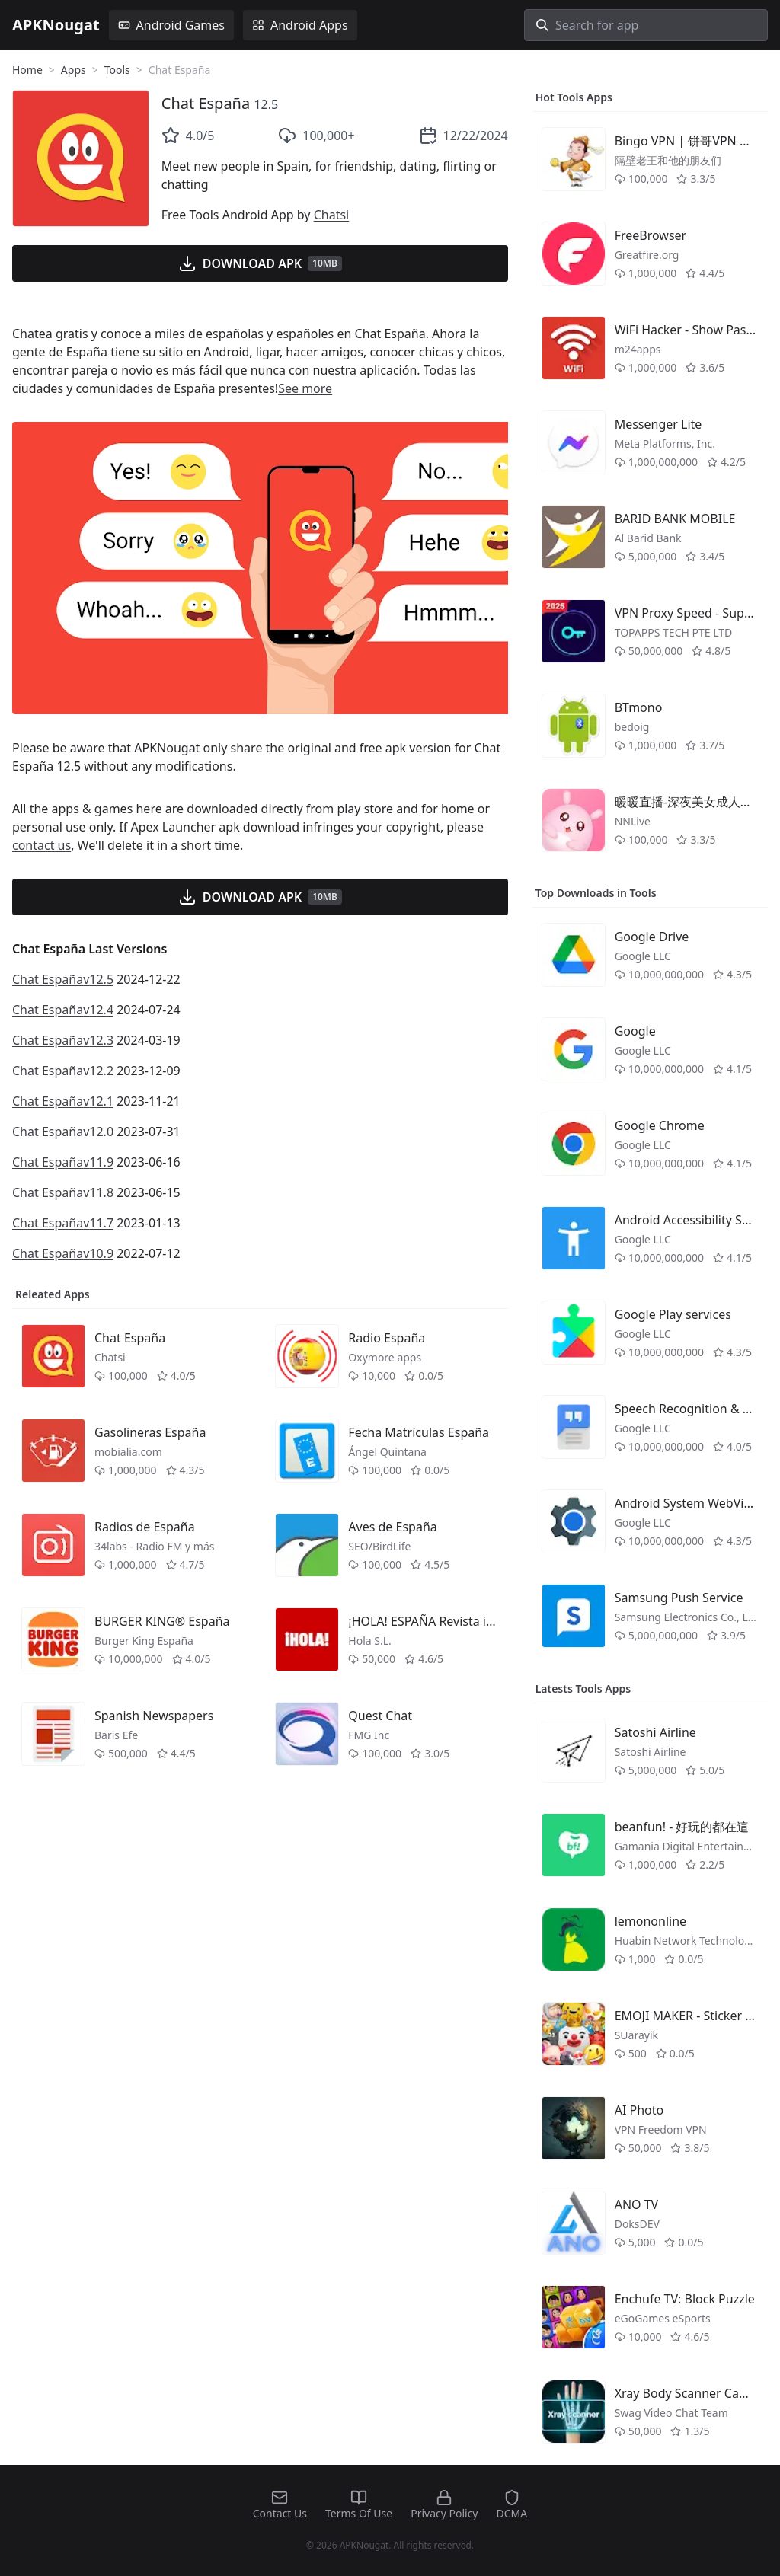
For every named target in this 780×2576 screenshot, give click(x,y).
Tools (117, 69)
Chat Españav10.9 (62, 1253)
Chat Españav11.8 (62, 1192)
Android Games (171, 25)
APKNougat (56, 24)
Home (27, 69)
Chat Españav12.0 (62, 1131)
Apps (73, 69)
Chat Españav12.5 (62, 979)
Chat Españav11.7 (62, 1223)
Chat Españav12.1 (62, 1101)
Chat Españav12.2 (62, 1070)
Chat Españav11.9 (62, 1162)
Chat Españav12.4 (62, 1009)
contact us (41, 845)
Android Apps (300, 25)
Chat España (205, 103)
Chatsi (332, 214)
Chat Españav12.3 (62, 1040)
